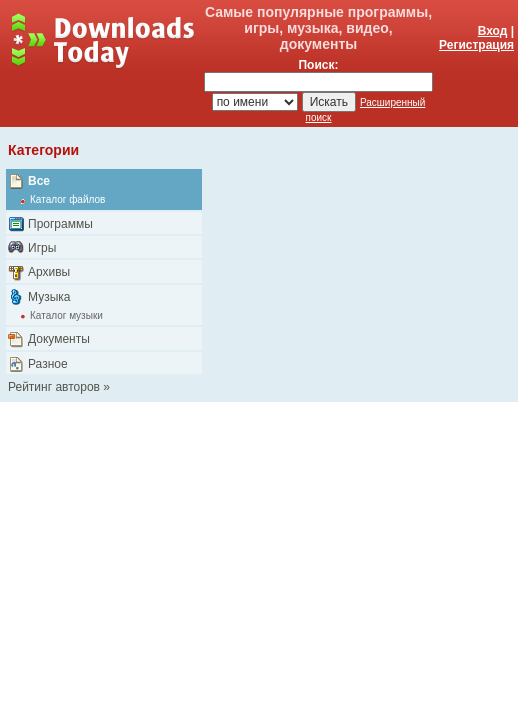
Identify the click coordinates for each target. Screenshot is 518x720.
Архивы (49, 272)
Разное (48, 364)
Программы (60, 224)
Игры (42, 248)
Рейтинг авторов (54, 387)
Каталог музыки (66, 315)
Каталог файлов (67, 199)
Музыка (49, 297)
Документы (59, 339)
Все (39, 181)
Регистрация (476, 45)
